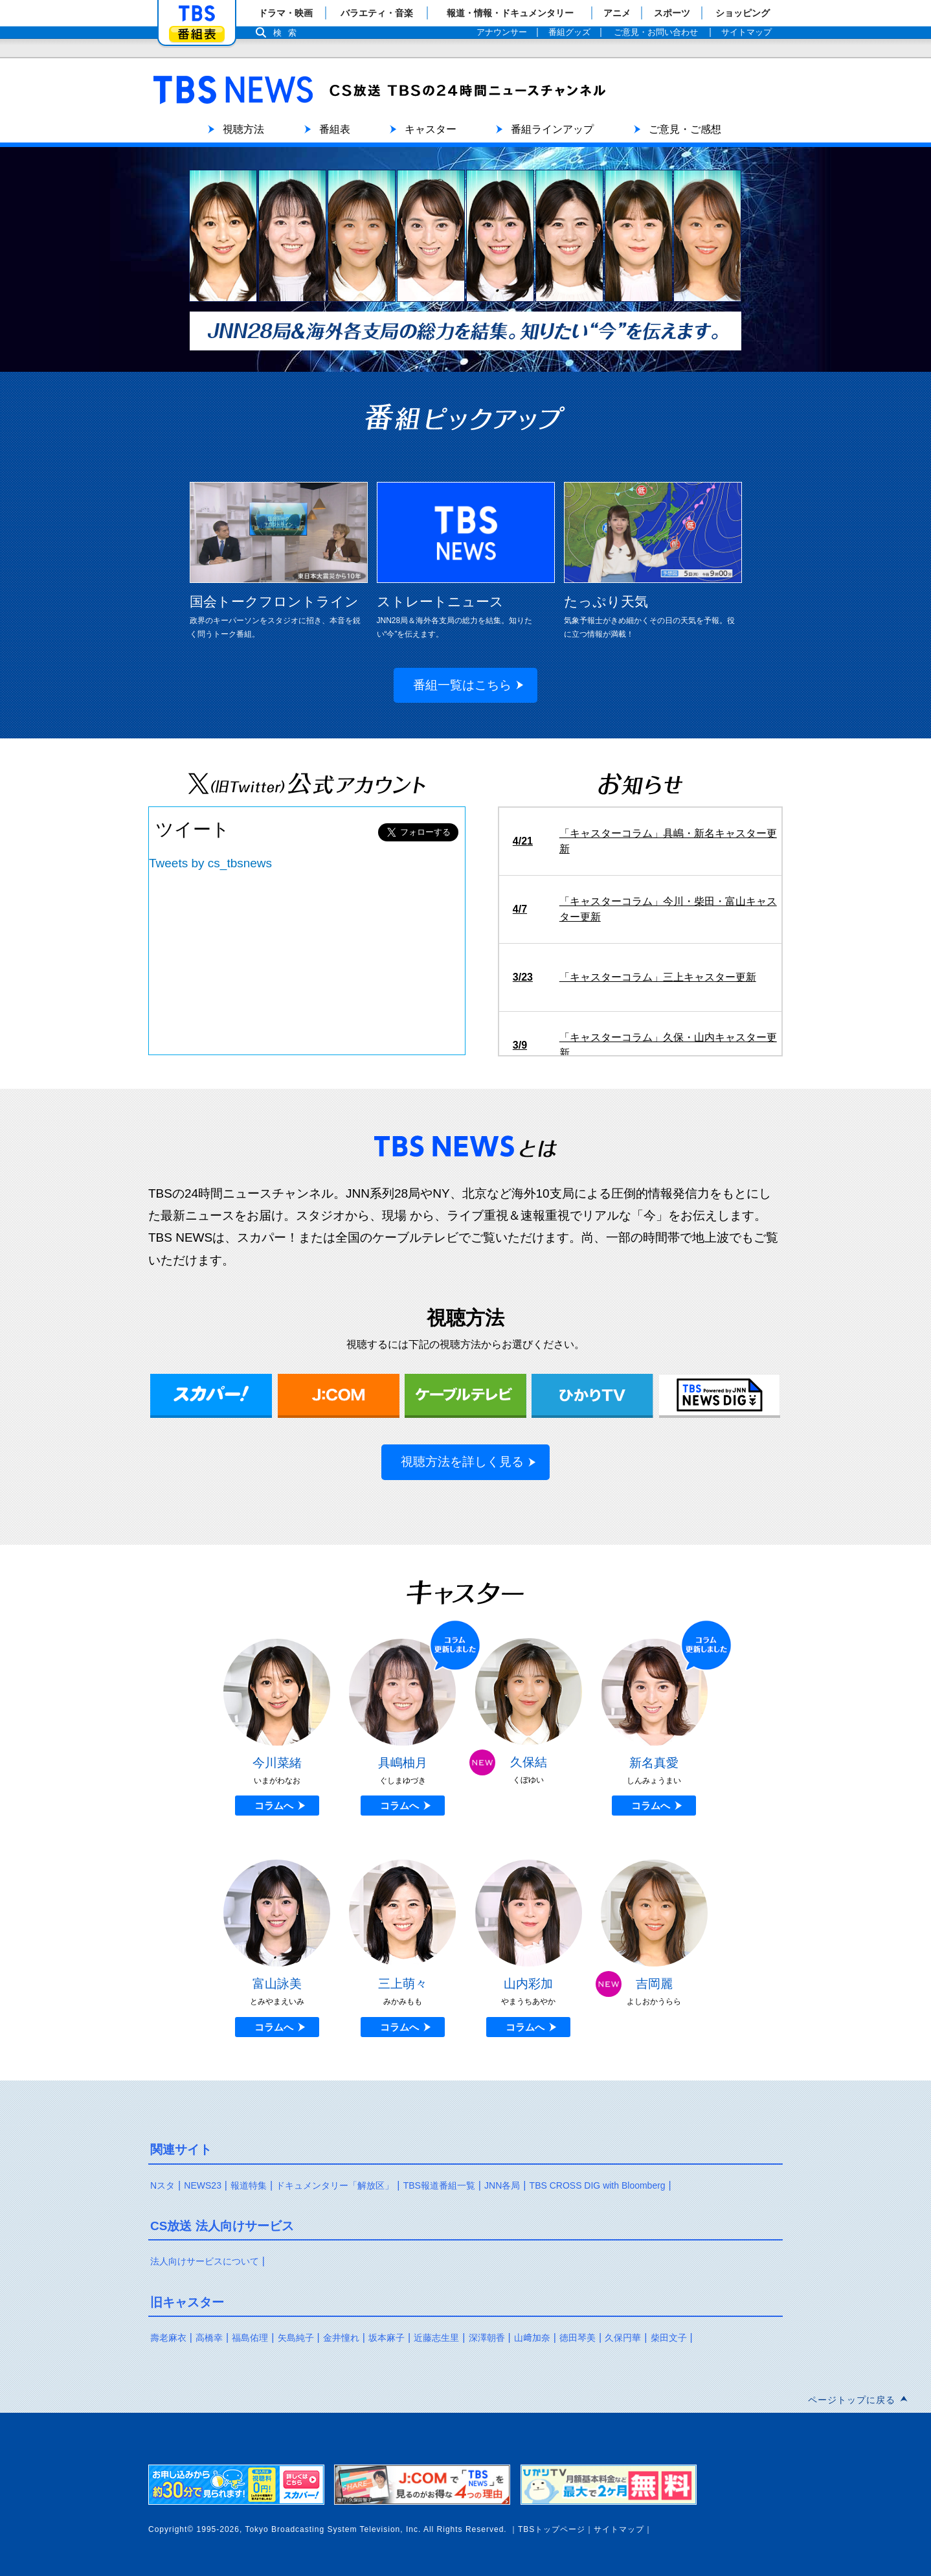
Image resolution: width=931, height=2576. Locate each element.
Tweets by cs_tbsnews (210, 863)
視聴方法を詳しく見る (462, 1461)
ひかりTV (592, 1396)
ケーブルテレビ (465, 1396)
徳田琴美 (577, 2337)
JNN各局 (502, 2185)
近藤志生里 (436, 2337)
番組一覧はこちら (462, 685)
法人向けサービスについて (204, 2261)
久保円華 (623, 2337)
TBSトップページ (551, 2529)
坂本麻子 (386, 2337)
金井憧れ (341, 2337)
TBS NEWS (378, 78)
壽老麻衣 (168, 2337)
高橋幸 (209, 2337)
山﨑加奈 (532, 2337)
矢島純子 (296, 2337)
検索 (288, 33)
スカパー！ (211, 1396)
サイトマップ (619, 2529)
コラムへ (273, 1805)
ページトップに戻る (851, 2400)
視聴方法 (243, 129)
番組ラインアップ (552, 129)
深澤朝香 (487, 2337)
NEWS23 (202, 2185)
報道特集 (248, 2185)
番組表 (197, 34)
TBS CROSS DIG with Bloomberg (598, 2185)
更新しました (455, 1645)
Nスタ (162, 2185)
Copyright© (171, 2529)
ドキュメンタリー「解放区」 (335, 2185)
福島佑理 (250, 2337)
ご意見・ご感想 (685, 129)
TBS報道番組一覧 (439, 2185)
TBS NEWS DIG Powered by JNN (720, 1396)
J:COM (338, 1396)
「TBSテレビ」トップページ (197, 13)
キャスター (430, 129)
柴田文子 (669, 2337)
